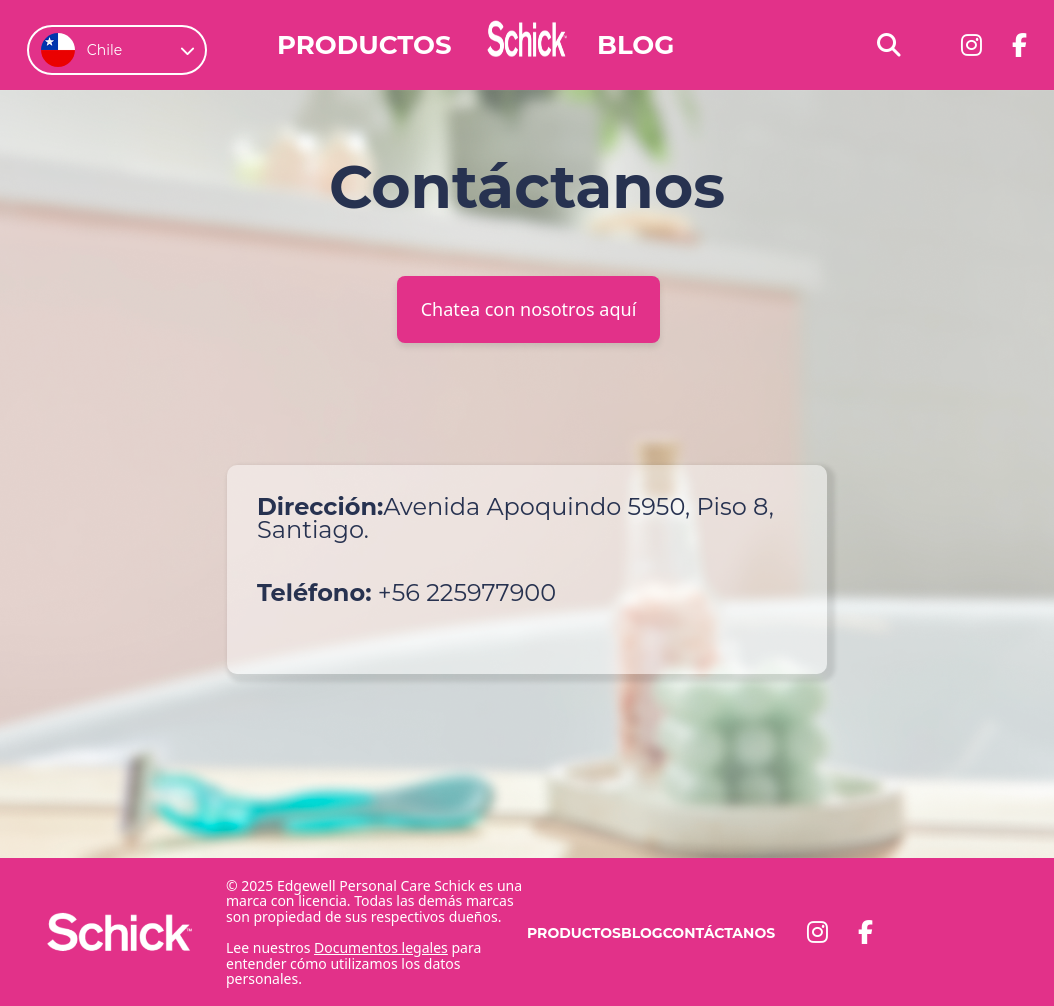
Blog (635, 45)
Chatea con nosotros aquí (529, 309)
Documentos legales (381, 947)
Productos (364, 45)
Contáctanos (719, 933)
